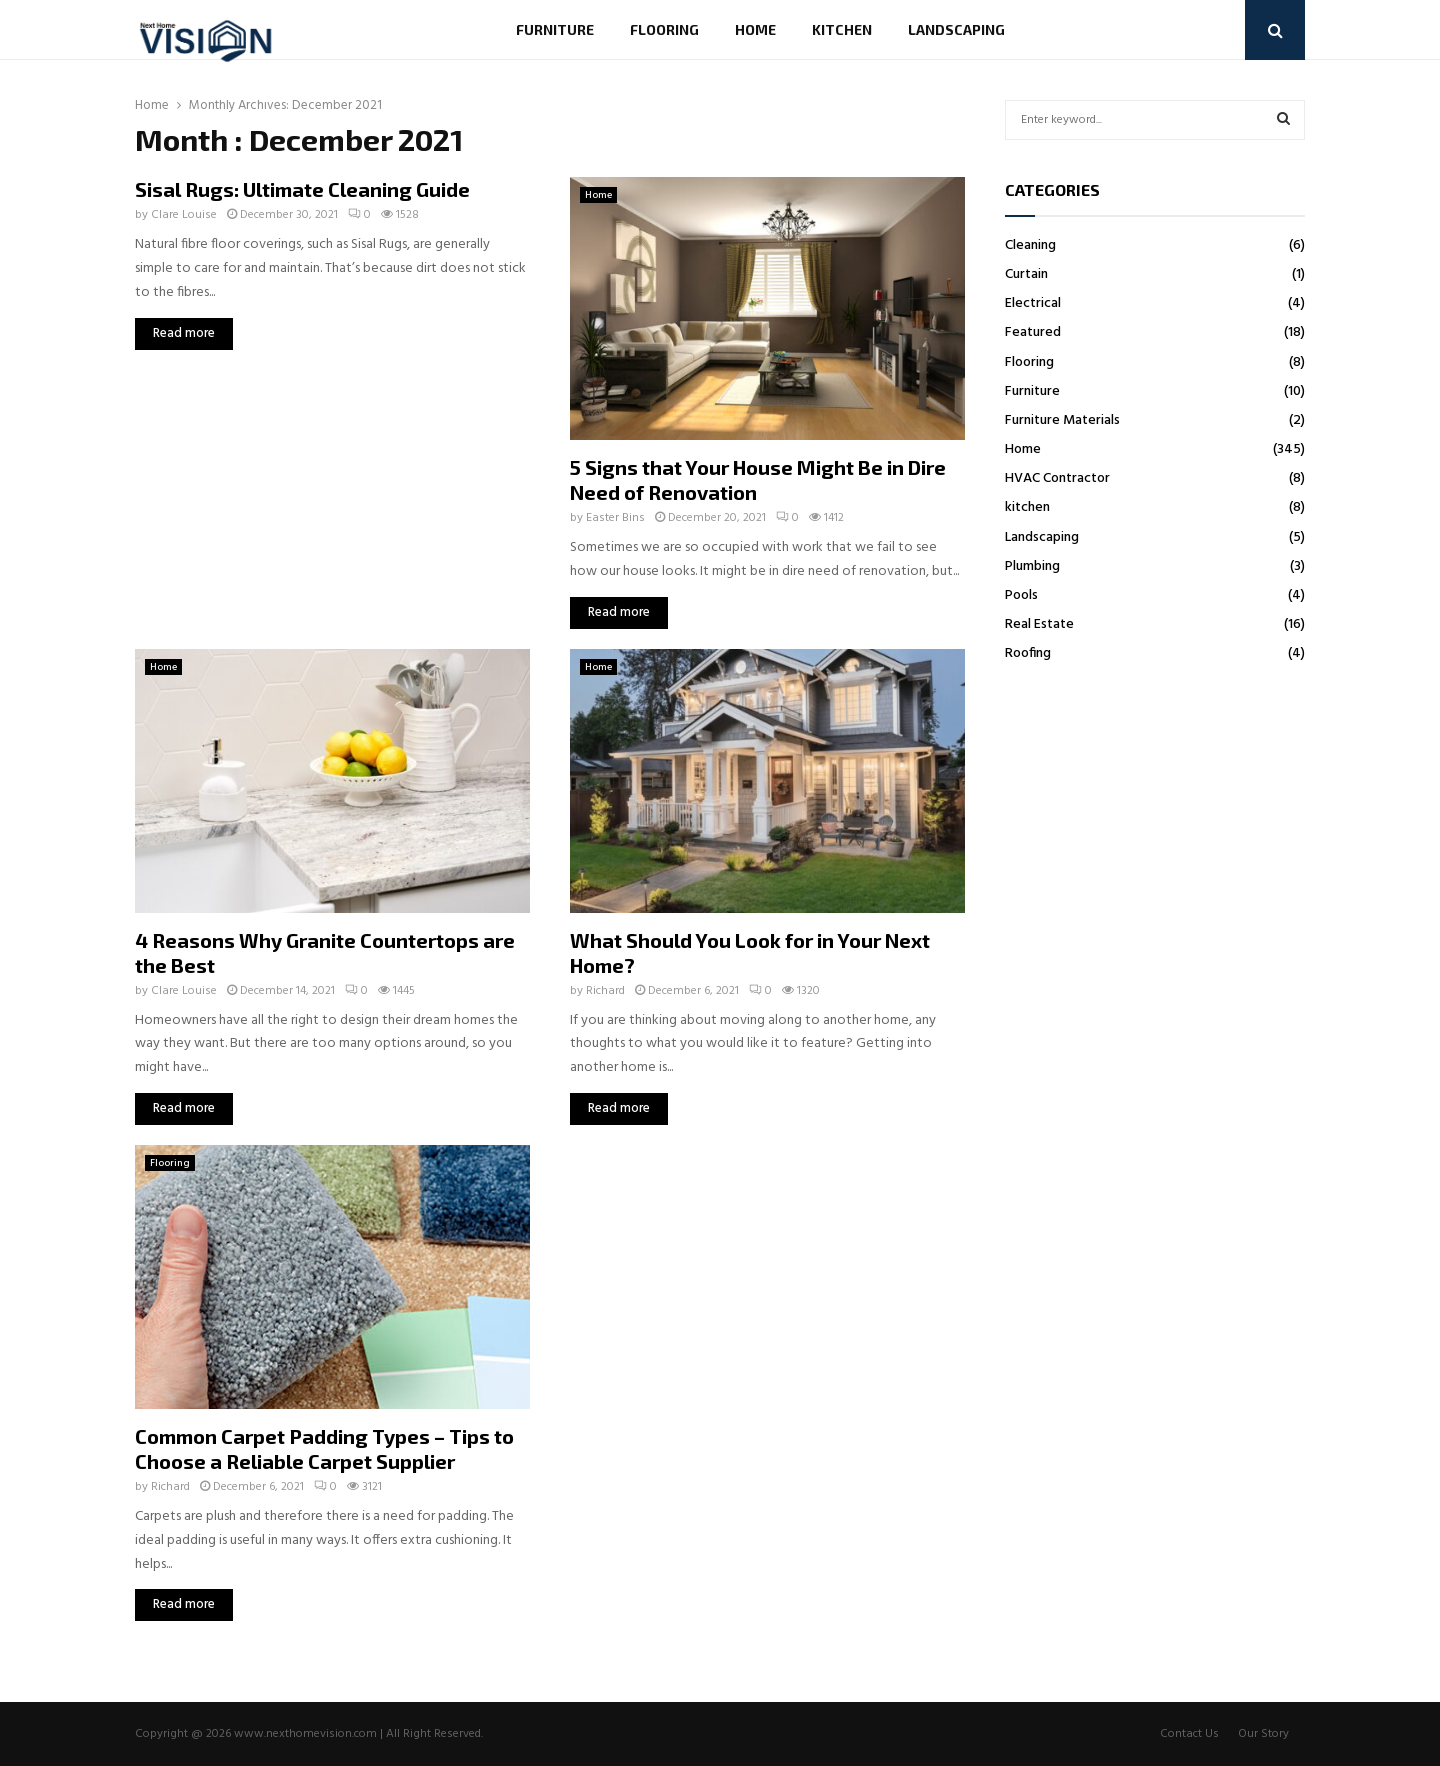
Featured (1033, 332)
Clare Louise (184, 215)
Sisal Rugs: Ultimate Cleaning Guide (302, 189)
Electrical (1033, 303)
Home (755, 29)
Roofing (1028, 653)
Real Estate (1039, 624)
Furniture (555, 29)
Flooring (664, 29)
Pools (1021, 595)
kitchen (842, 29)
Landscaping (956, 29)
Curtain (1026, 274)
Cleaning (1030, 245)
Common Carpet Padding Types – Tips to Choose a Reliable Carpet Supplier (324, 1448)
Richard (605, 991)
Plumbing (1032, 566)
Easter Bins (615, 518)
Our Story (1263, 1734)
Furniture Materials (1062, 420)
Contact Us (1189, 1734)
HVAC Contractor (1057, 478)
